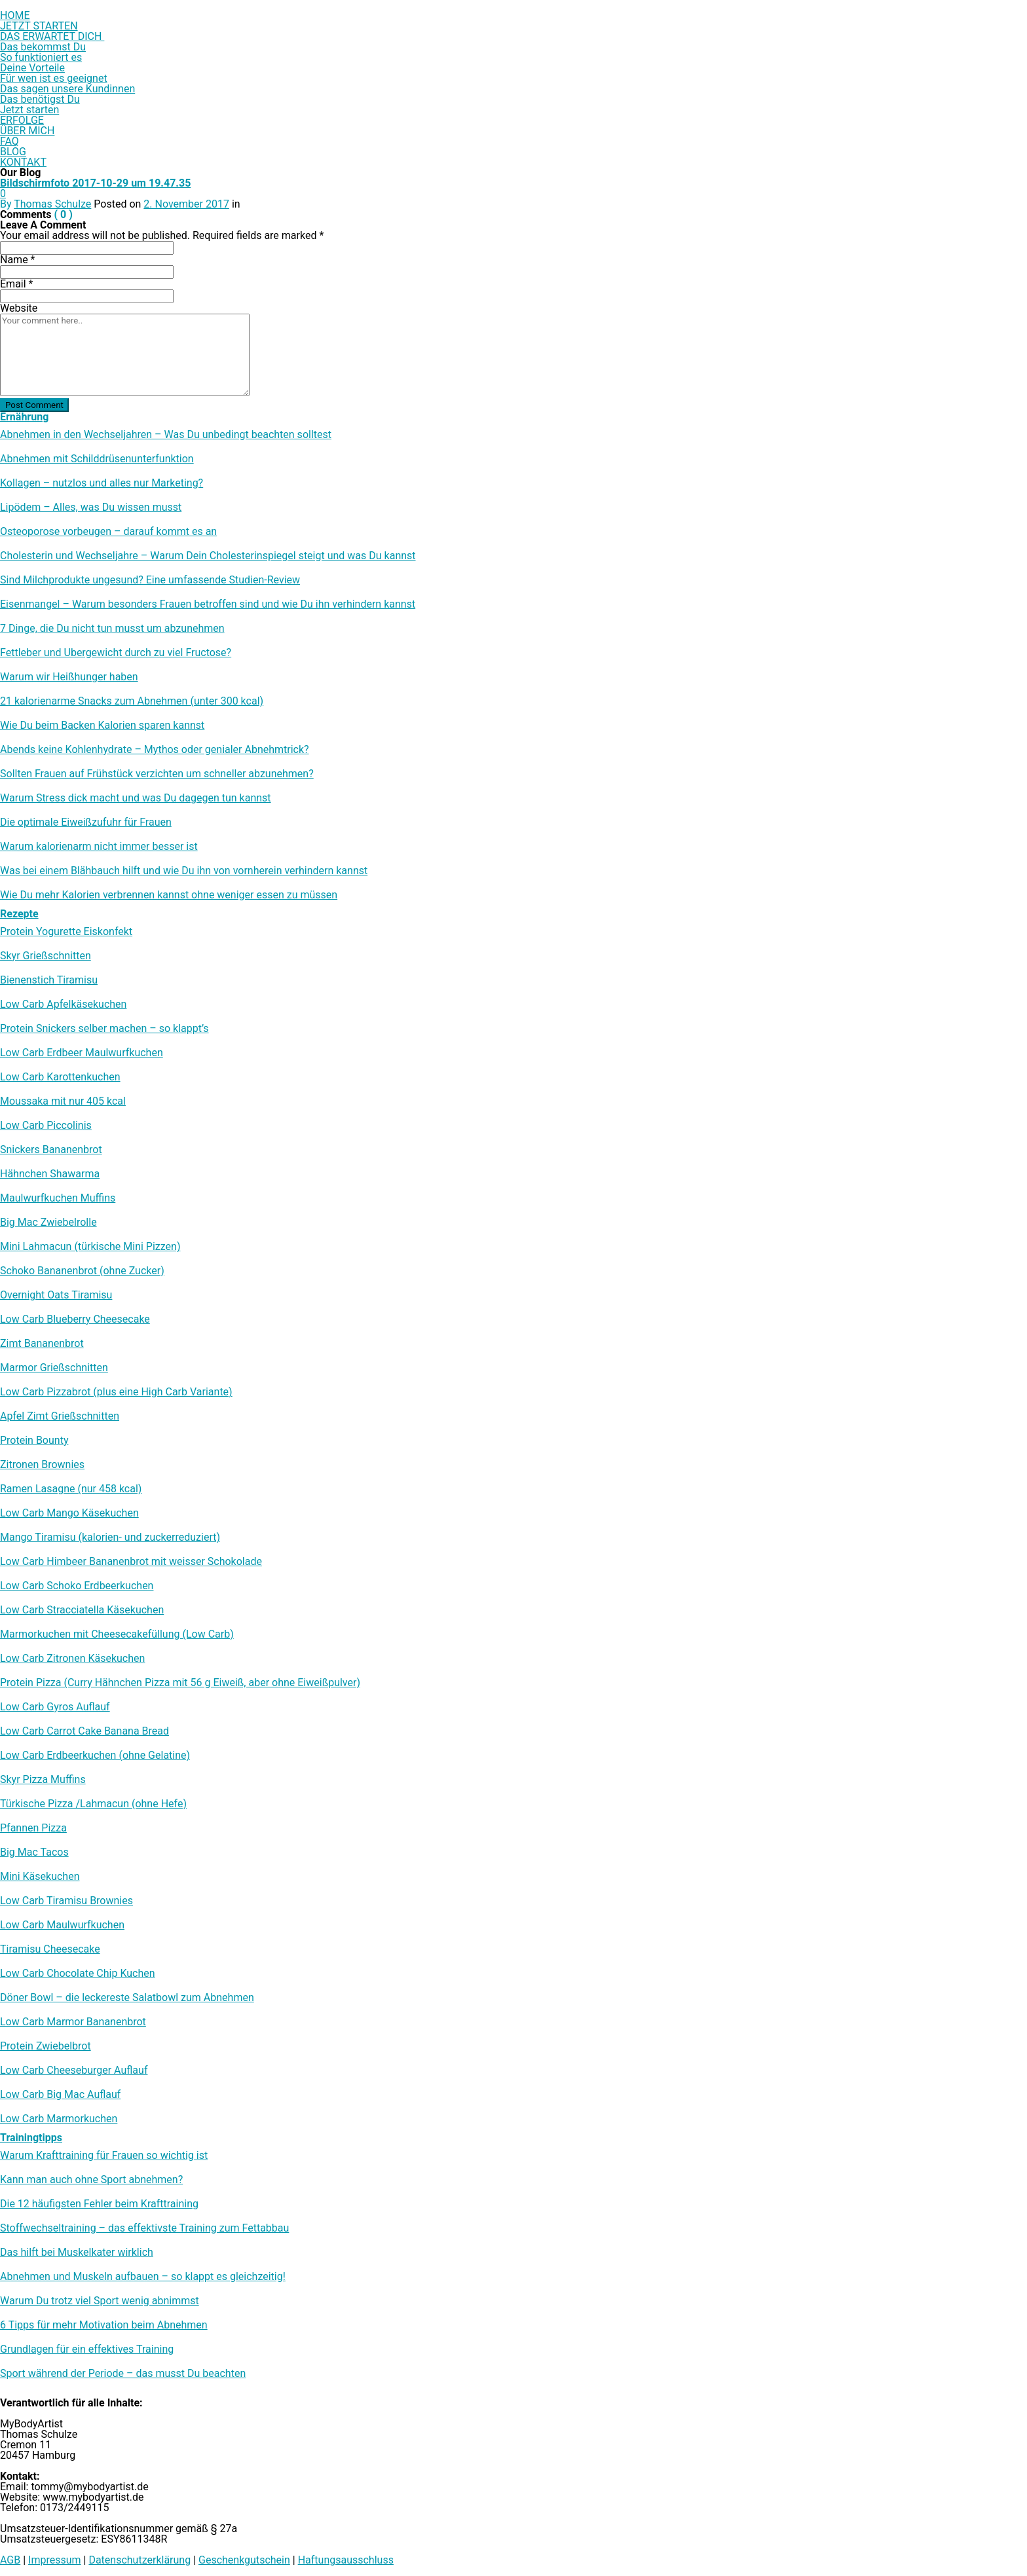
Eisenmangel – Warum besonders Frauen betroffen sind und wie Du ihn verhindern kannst (207, 604)
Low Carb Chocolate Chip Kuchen (77, 1973)
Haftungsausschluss (346, 2560)
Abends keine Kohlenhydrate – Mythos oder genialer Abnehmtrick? (154, 750)
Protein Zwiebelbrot (45, 2046)
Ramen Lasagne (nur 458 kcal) (70, 1489)
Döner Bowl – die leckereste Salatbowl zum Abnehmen (127, 1998)
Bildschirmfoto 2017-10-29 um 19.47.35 (95, 183)
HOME (14, 15)
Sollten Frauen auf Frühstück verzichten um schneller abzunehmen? (157, 774)
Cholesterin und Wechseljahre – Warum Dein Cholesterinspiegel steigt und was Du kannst (208, 556)
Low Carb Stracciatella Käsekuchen (82, 1610)
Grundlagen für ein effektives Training (87, 2349)
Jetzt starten (29, 109)
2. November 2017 (186, 204)
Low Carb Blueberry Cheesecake (75, 1319)
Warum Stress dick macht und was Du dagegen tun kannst (135, 798)
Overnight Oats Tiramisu (56, 1295)
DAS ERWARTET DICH (52, 36)
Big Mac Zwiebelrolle (48, 1222)
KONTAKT (23, 162)
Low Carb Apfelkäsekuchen (63, 1004)
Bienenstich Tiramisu (49, 980)
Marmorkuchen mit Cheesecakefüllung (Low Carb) (117, 1634)
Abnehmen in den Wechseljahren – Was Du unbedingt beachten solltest (165, 435)
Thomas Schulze (52, 204)
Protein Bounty (34, 1440)
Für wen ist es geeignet (53, 78)
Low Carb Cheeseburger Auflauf (73, 2070)
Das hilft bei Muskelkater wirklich (76, 2252)
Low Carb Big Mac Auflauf (60, 2094)
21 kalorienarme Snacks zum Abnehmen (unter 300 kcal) (131, 701)
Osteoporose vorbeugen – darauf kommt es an (108, 531)
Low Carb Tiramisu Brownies (66, 1901)
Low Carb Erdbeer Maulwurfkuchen (81, 1053)
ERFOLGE (22, 120)
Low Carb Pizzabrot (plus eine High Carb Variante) (116, 1392)
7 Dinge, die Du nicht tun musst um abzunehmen (112, 628)
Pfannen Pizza (33, 1828)
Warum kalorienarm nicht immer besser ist (99, 846)
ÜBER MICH (27, 130)
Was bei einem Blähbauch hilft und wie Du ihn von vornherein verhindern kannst (183, 871)
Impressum (54, 2560)
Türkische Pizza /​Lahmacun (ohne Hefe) (93, 1804)
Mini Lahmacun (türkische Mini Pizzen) (90, 1247)
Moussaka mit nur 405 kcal (63, 1101)
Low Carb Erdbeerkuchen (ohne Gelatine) (95, 1755)
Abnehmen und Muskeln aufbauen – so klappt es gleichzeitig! (143, 2277)
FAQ (9, 141)
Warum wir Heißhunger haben (69, 677)
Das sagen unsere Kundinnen (67, 89)
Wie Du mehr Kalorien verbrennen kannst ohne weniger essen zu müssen (168, 895)
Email (16, 284)
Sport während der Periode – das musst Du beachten (123, 2373)
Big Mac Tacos (34, 1852)
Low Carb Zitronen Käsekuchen (72, 1658)
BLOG (13, 151)
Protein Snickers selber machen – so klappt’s (104, 1028)
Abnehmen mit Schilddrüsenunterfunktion (97, 459)
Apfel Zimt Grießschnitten (59, 1416)
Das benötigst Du (40, 99)
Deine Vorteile (32, 68)
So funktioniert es (41, 57)
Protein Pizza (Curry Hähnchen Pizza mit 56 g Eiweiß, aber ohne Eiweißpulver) (180, 1683)
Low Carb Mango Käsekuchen (69, 1513)
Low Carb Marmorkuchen (58, 2119)
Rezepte (19, 914)
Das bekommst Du (43, 47)
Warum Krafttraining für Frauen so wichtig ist (104, 2155)
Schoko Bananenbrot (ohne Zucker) (82, 1271)
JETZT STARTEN (39, 26)
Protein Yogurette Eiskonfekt (66, 932)
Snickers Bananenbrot (51, 1150)
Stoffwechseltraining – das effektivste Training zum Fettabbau (144, 2228)
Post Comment (34, 405)
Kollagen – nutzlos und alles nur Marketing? (101, 483)
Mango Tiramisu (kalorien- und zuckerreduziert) (110, 1537)
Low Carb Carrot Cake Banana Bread (84, 1731)
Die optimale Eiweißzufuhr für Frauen (86, 822)
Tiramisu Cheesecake (50, 1949)
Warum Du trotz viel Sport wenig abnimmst (99, 2301)
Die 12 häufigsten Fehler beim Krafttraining (99, 2204)
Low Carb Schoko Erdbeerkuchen (76, 1586)
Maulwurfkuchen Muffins (57, 1198)
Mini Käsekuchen (39, 1876)
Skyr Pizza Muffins (43, 1780)
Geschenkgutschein (244, 2560)
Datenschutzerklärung (139, 2560)
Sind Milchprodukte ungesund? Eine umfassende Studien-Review (150, 580)
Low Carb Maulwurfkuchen (62, 1925)
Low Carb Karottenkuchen (60, 1077)
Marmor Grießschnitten (54, 1368)
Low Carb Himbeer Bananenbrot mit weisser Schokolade (131, 1561)
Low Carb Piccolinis (46, 1125)
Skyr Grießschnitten (45, 956)
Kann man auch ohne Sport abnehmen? (91, 2180)
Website (18, 308)
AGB (10, 2560)
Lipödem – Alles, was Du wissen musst (90, 507)
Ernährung (24, 417)
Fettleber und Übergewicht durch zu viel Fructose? (115, 653)
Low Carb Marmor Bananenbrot (73, 2022)
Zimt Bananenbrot (42, 1343)
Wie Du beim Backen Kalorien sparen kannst (102, 725)
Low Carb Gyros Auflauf (55, 1707)
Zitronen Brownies (42, 1465)
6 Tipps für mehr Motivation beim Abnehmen (104, 2325)
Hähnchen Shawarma (50, 1174)
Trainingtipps (31, 2137)
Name (17, 259)
